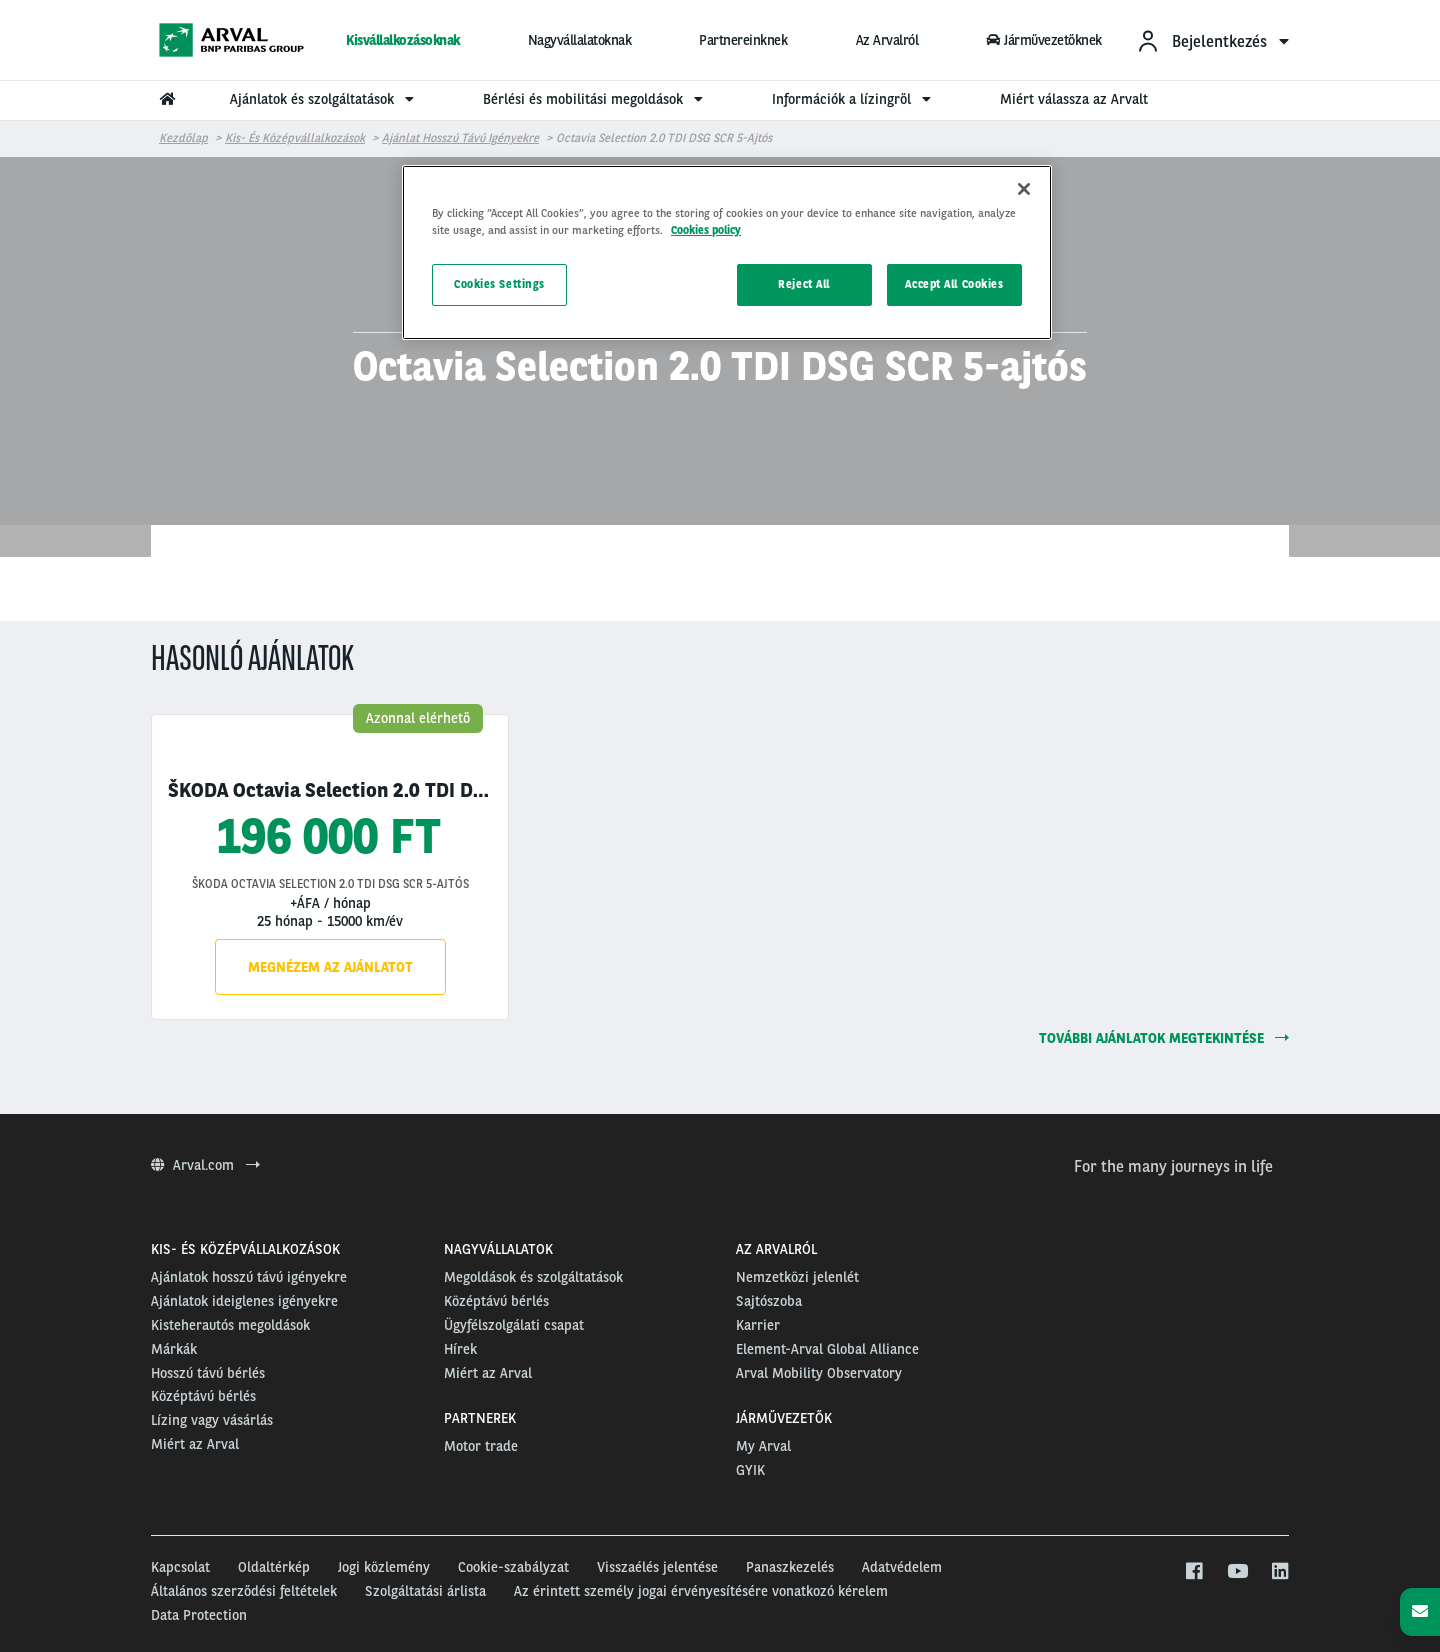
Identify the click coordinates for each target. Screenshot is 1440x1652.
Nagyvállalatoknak (580, 40)
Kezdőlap (183, 138)
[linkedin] (1279, 1572)
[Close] (1024, 189)
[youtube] (1236, 1572)
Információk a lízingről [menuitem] (854, 99)
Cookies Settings (499, 284)
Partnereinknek (743, 40)
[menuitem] (1212, 40)
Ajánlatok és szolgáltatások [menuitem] (324, 99)
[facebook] (1193, 1572)
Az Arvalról (887, 40)
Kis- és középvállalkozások (295, 138)
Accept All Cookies (954, 284)
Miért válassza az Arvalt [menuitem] (1074, 99)
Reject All (804, 284)
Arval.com (205, 1165)
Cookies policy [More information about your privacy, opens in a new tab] (706, 230)
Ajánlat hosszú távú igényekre (460, 138)
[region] (727, 252)
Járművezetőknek (1044, 40)
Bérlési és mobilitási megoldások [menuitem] (595, 99)
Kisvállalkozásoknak (403, 40)
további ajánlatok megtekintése (1164, 1038)
